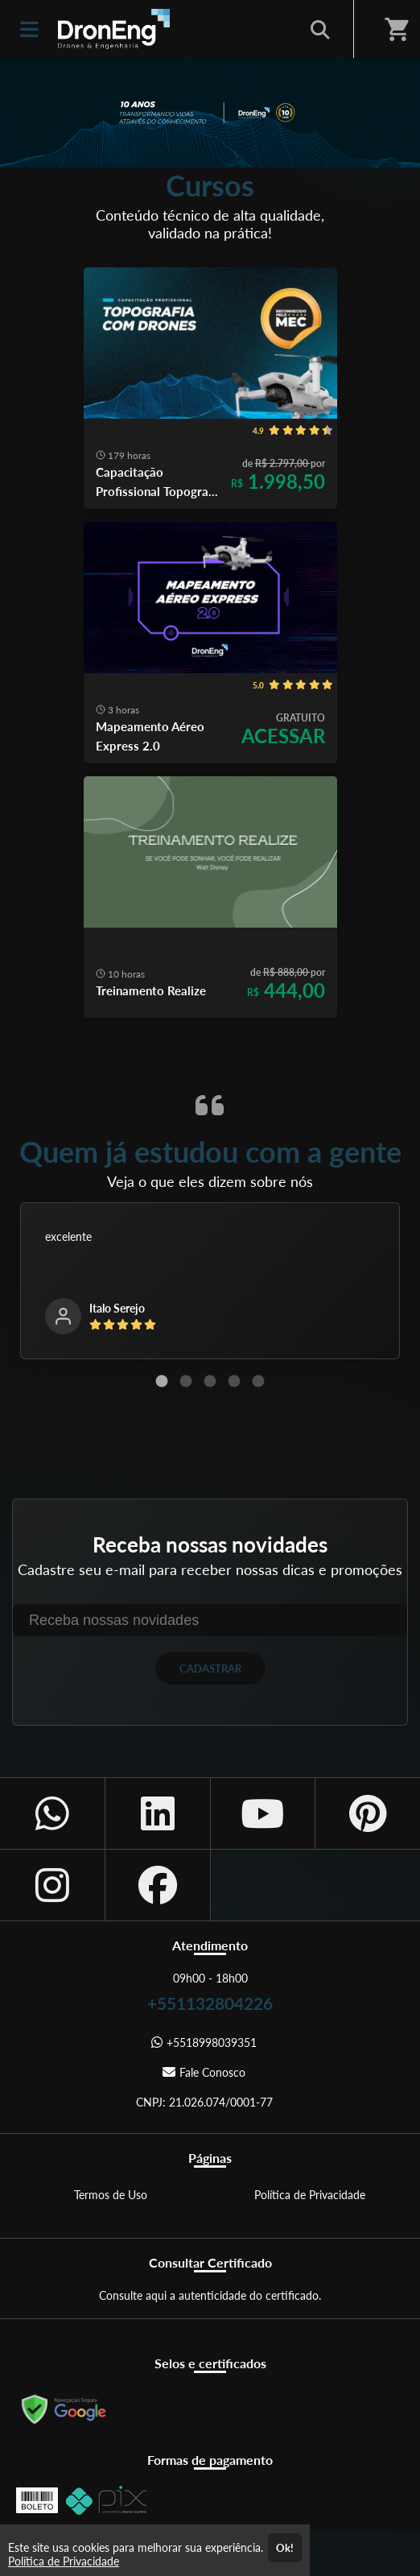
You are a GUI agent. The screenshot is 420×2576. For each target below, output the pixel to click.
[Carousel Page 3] (210, 1381)
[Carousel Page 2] (186, 1381)
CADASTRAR (210, 1668)
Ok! (285, 2547)
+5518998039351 (204, 2042)
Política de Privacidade (309, 2195)
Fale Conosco (204, 2072)
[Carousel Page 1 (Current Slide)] (162, 1381)
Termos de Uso (110, 2195)
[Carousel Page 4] (234, 1381)
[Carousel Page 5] (258, 1381)
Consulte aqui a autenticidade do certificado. (210, 2295)
